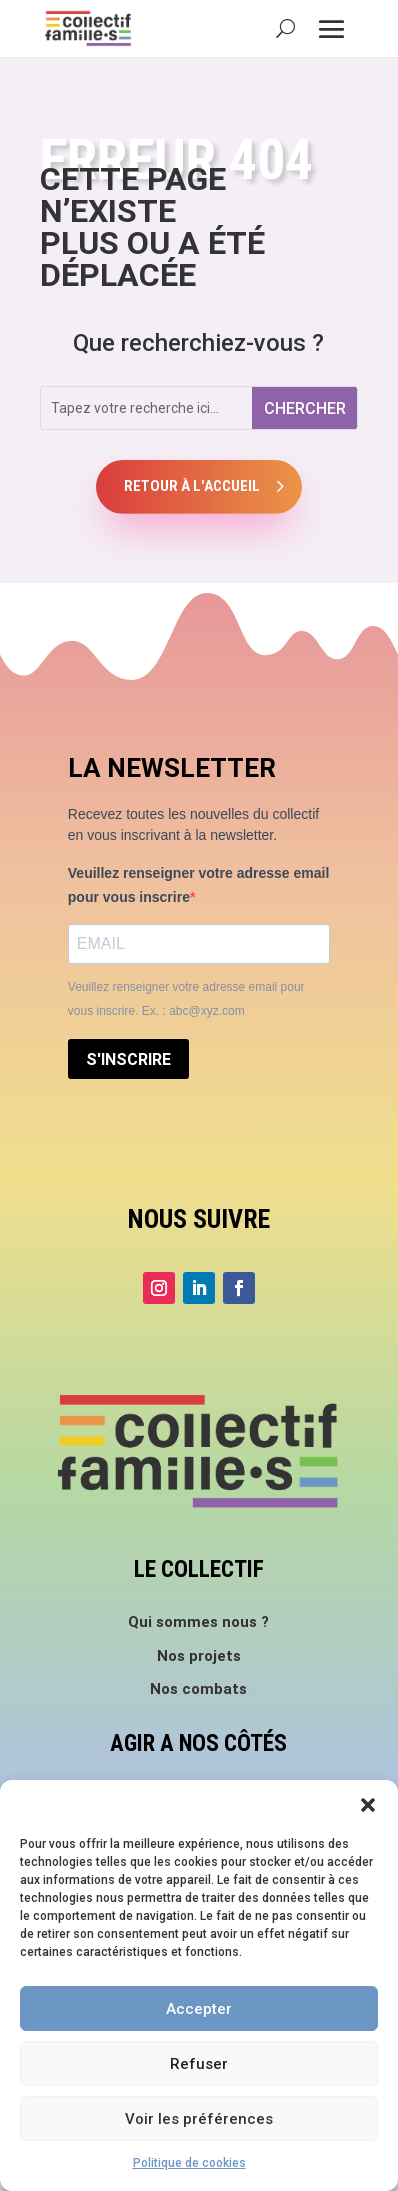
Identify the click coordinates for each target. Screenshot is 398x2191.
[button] (368, 1805)
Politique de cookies (189, 2163)
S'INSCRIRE (128, 1059)
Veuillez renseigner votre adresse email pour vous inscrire (198, 885)
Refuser (199, 2064)
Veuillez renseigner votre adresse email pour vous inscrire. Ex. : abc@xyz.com (186, 999)
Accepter (199, 2009)
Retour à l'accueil (192, 486)
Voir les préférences (199, 2119)
